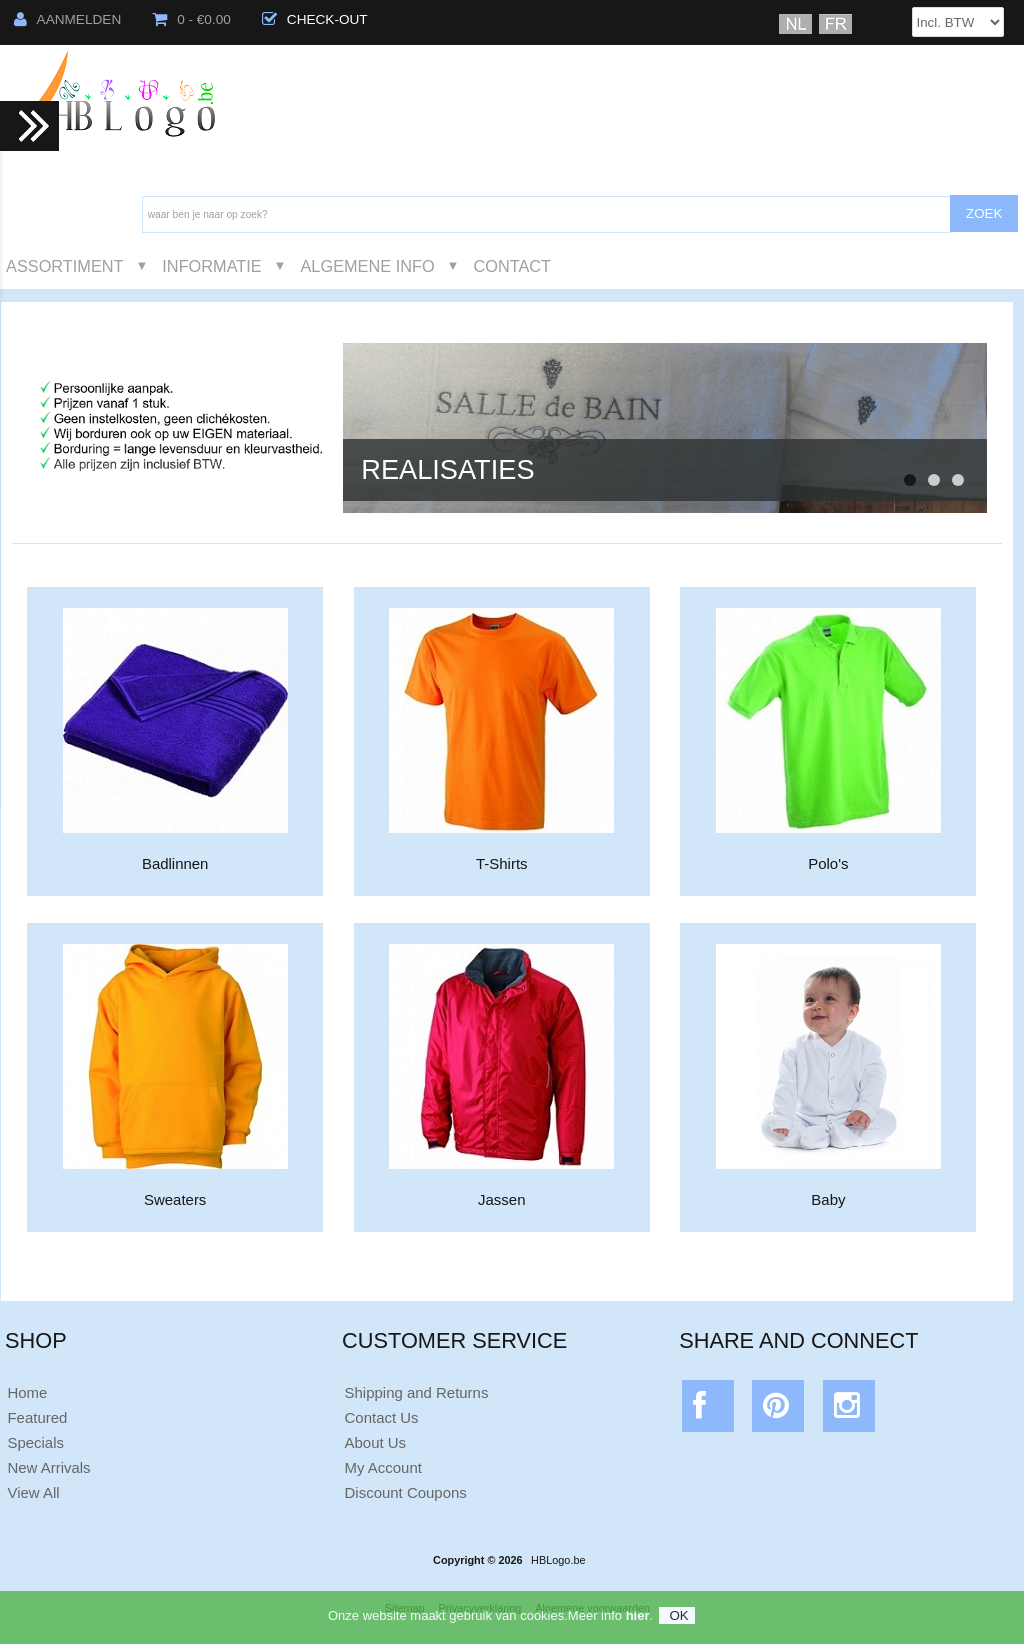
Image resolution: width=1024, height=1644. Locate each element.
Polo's (828, 855)
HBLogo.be (558, 1560)
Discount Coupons (406, 1492)
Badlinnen (175, 855)
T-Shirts (501, 855)
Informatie (211, 266)
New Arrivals (48, 1467)
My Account (383, 1467)
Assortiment (65, 266)
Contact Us (382, 1417)
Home (27, 1392)
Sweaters (175, 1191)
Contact (512, 266)
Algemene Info (367, 266)
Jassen (501, 1191)
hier (638, 1623)
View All (33, 1492)
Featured (37, 1417)
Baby (828, 1191)
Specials (35, 1442)
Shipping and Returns (417, 1392)
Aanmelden (68, 19)
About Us (376, 1442)
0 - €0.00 (191, 19)
